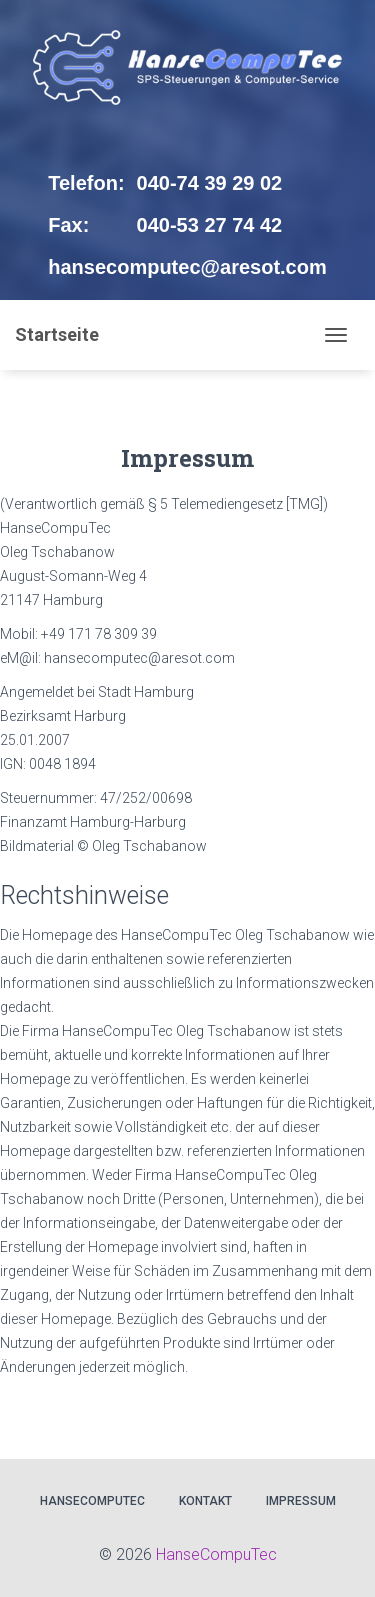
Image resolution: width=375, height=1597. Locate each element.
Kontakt (205, 1501)
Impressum (301, 1501)
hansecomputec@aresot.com (187, 267)
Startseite (57, 334)
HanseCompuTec (92, 1501)
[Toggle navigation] (336, 335)
